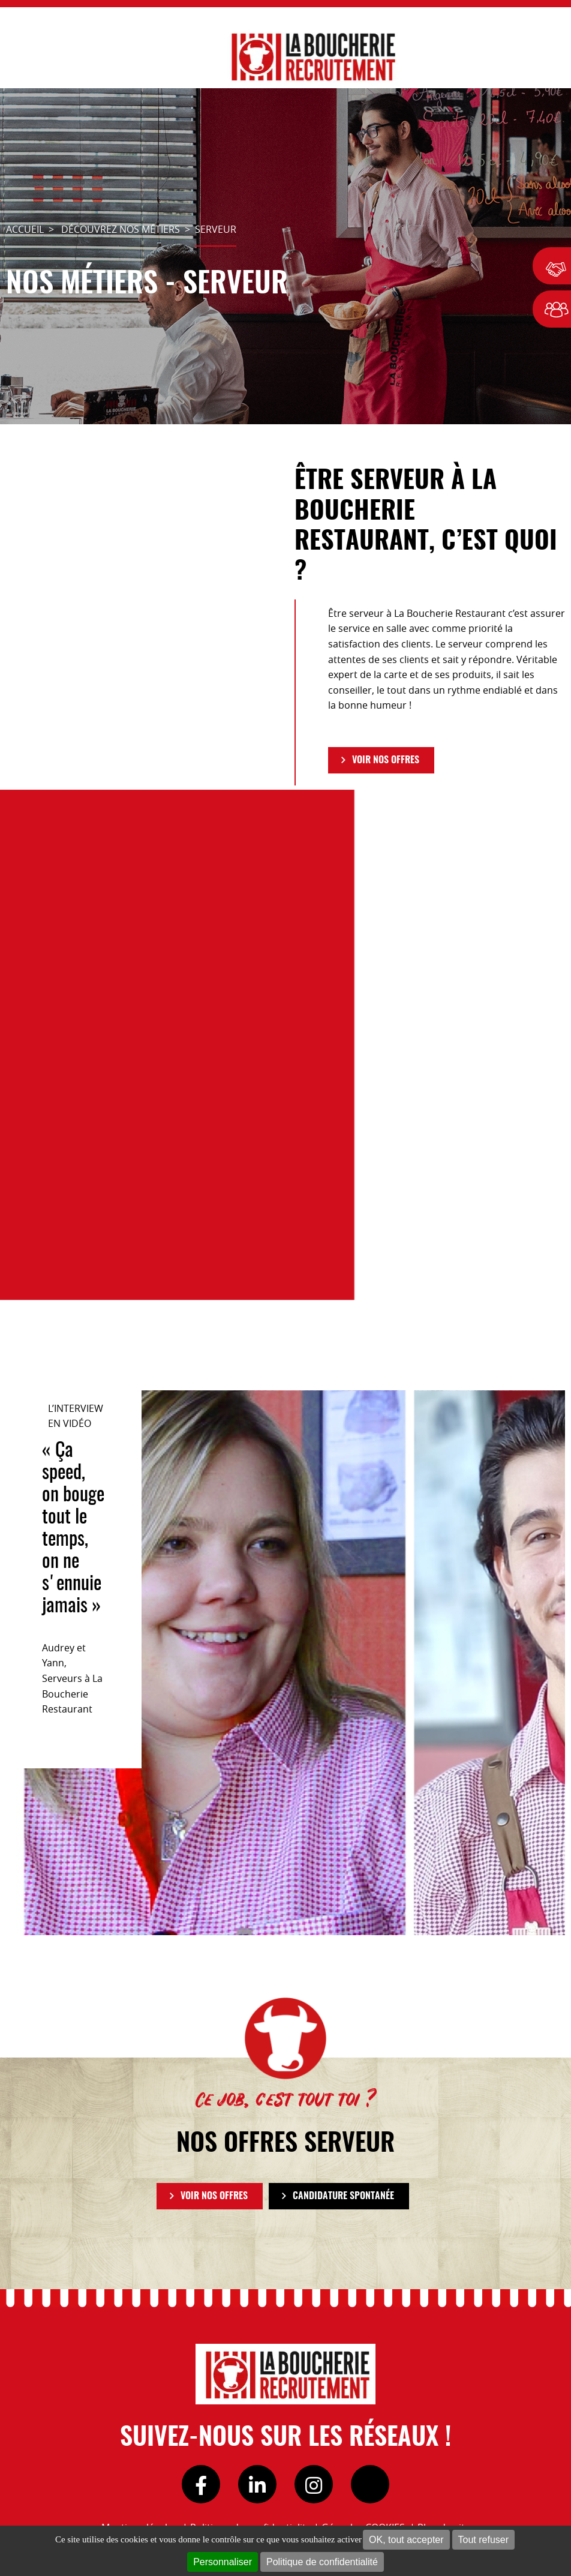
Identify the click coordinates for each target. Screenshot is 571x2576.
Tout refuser (483, 2540)
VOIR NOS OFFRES (385, 760)
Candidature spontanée (343, 2196)
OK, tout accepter (406, 2540)
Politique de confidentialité (322, 2562)
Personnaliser (222, 2562)
